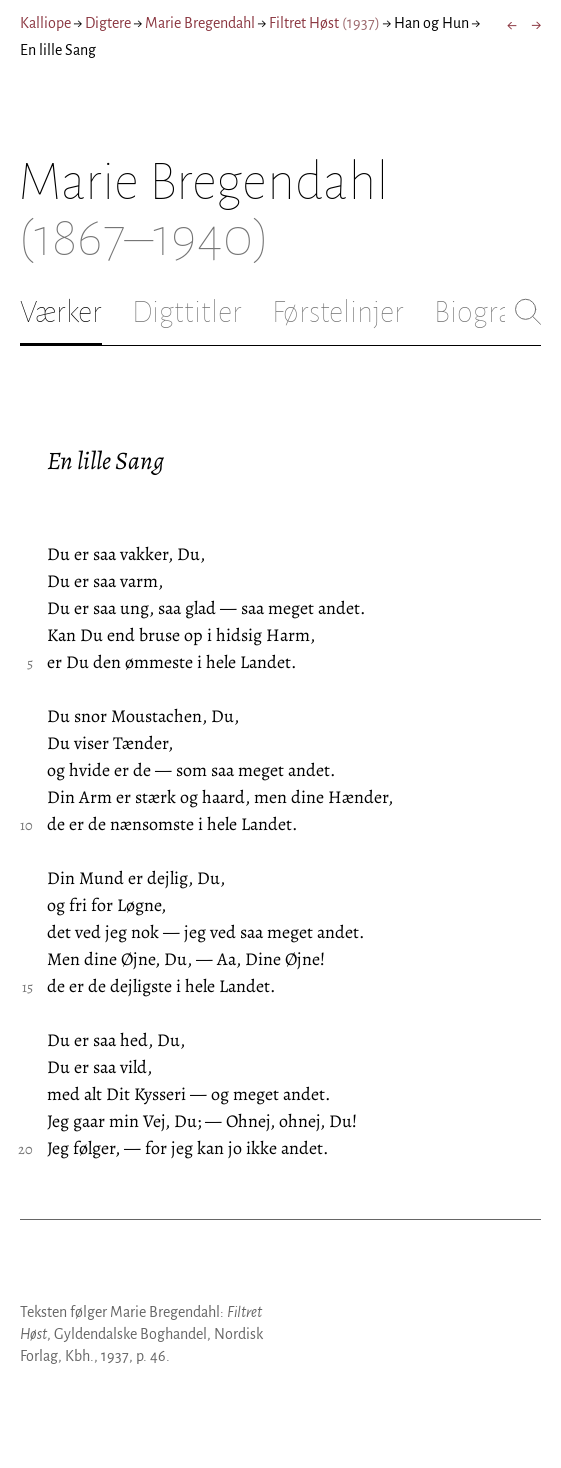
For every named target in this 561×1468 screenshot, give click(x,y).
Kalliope (45, 23)
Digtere (108, 23)
